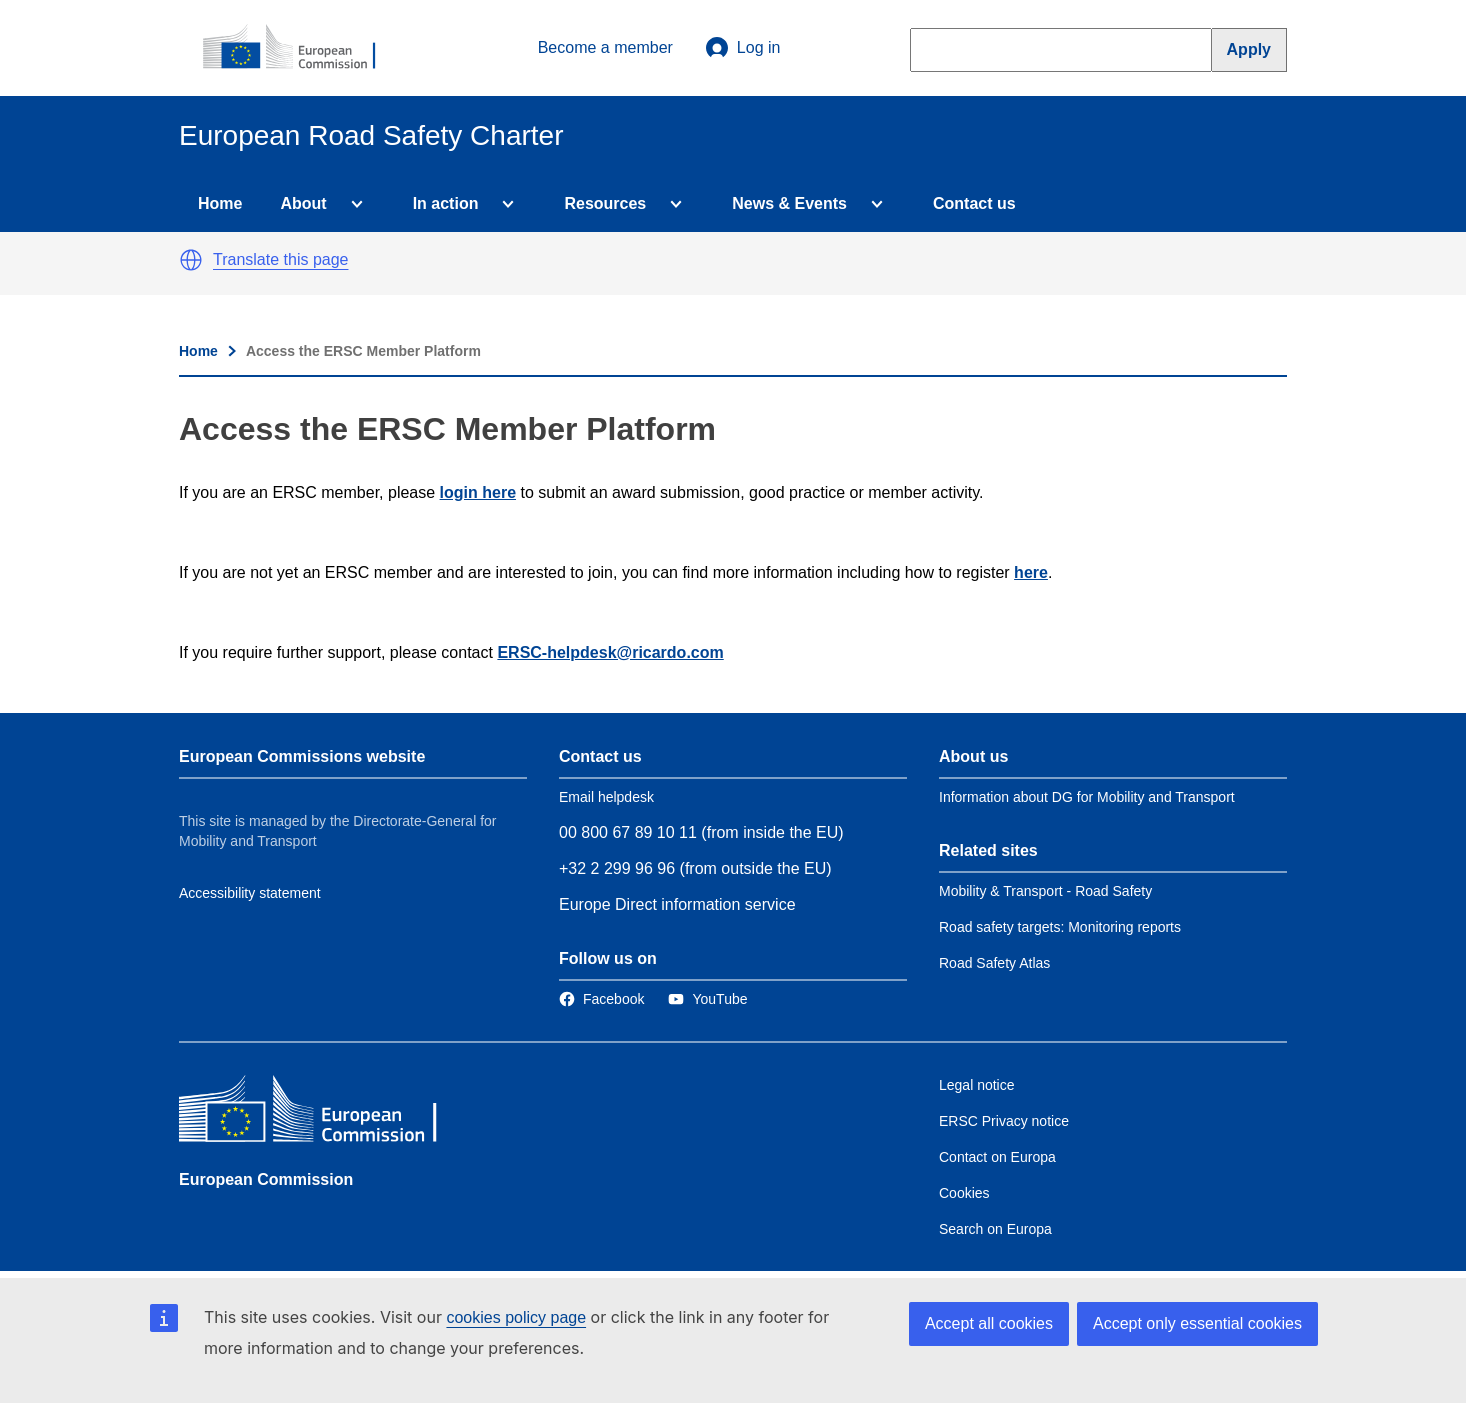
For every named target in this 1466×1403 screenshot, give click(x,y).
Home (220, 203)
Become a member (605, 47)
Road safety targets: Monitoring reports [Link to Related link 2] (1060, 927)
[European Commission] (300, 48)
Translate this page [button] (280, 259)
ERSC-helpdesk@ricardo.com (610, 652)
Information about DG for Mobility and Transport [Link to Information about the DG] (1087, 797)
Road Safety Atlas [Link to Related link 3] (994, 963)
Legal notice (977, 1085)
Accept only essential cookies (1197, 1323)
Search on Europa (995, 1229)
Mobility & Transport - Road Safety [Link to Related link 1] (1045, 891)
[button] (191, 260)
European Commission (266, 1179)
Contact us (974, 203)
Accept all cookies (989, 1323)
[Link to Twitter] (707, 999)
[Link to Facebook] (601, 999)
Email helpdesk (606, 797)
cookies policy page (516, 1317)
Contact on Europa (997, 1157)
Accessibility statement (250, 893)
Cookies (964, 1193)
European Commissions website (302, 756)
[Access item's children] (353, 204)
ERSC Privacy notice (1004, 1121)
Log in (743, 48)
